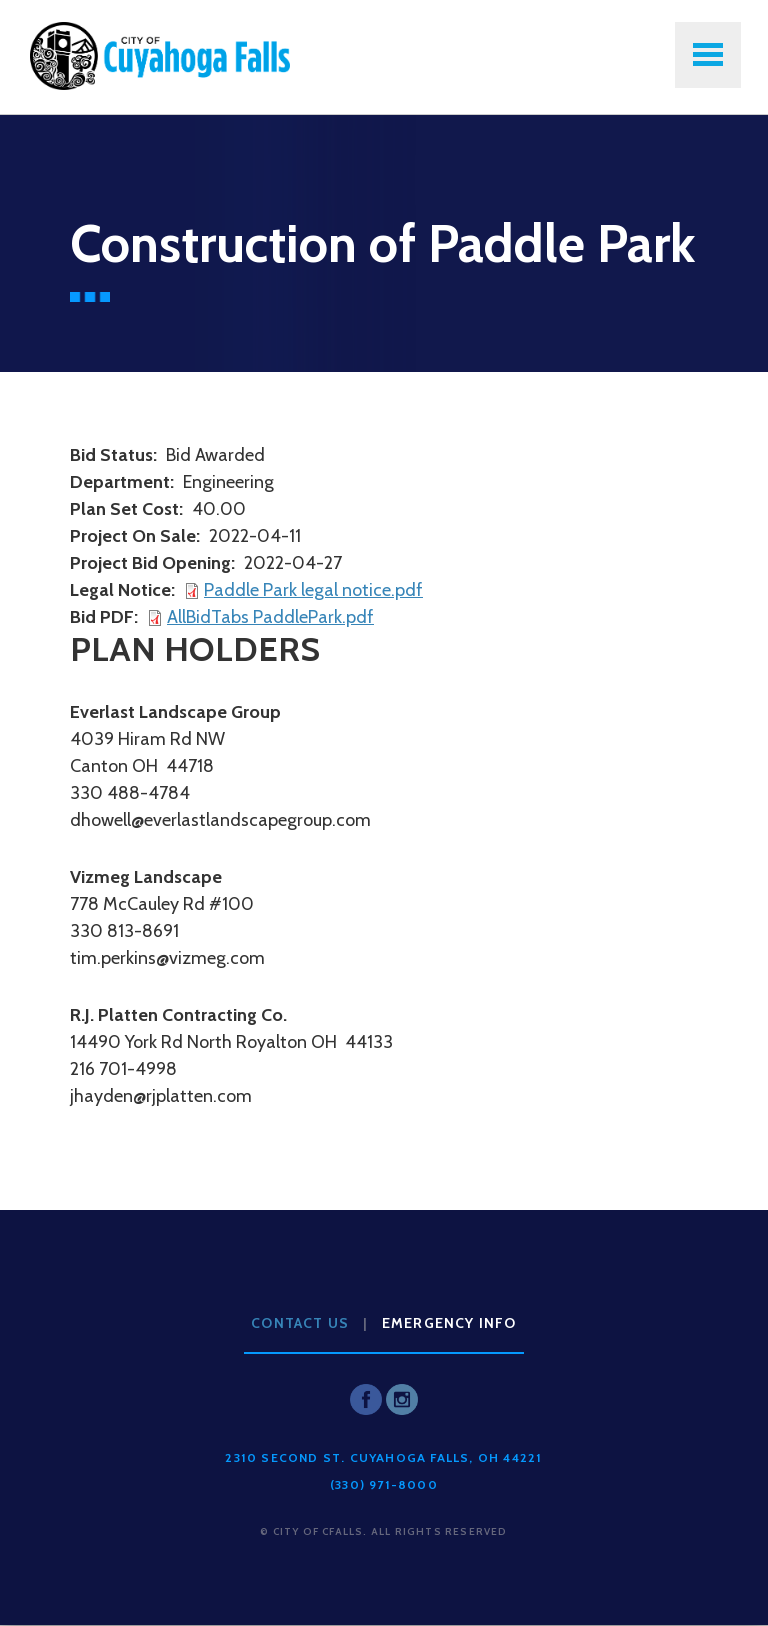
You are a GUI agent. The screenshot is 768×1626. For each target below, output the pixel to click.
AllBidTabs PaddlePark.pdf (270, 617)
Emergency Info (449, 1323)
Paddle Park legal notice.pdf (313, 590)
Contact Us (300, 1323)
